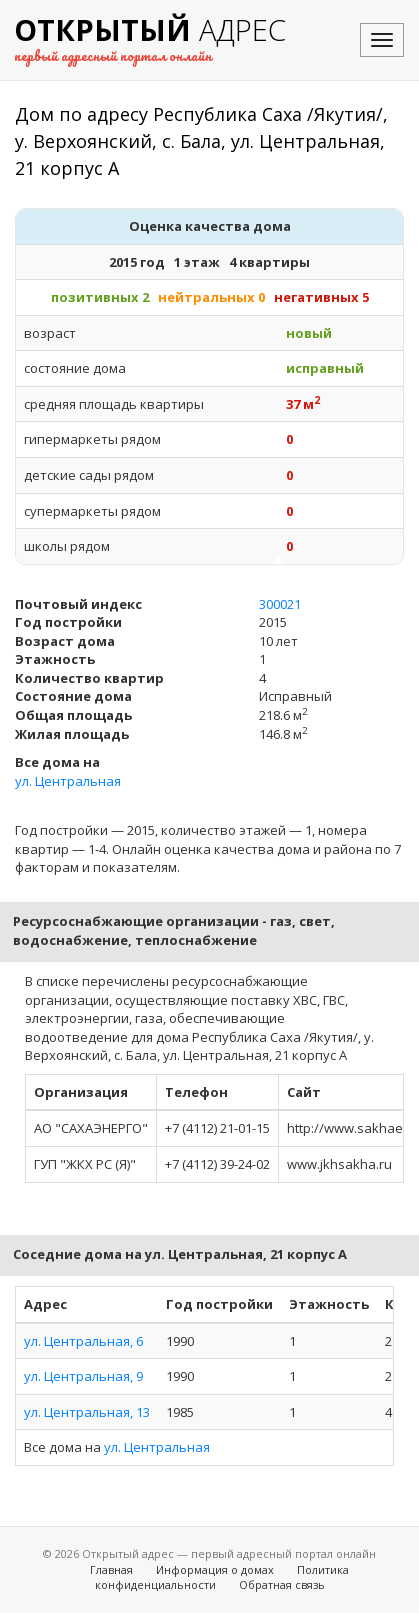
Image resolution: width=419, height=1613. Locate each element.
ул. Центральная (68, 781)
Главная (111, 1569)
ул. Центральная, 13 (87, 1412)
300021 (280, 604)
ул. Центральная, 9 (83, 1376)
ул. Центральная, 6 (83, 1341)
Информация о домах (215, 1569)
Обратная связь (282, 1584)
